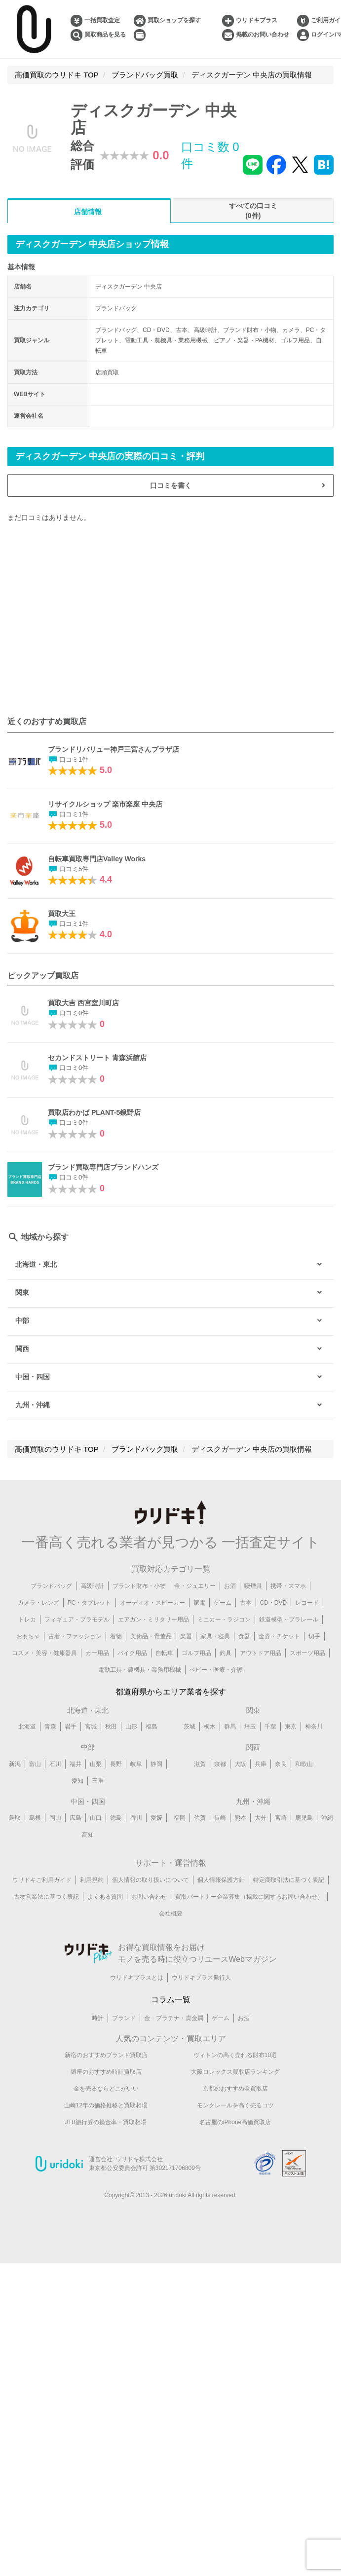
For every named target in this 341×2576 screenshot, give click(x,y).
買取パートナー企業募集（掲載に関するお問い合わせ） (249, 1896)
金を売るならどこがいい (106, 2088)
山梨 (96, 1764)
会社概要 (171, 1913)
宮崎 (281, 1817)
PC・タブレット (90, 1602)
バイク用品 (132, 1653)
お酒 (230, 1585)
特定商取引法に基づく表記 (288, 1880)
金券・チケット (279, 1636)
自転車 (164, 1653)
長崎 (220, 1817)
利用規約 (92, 1880)
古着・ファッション (75, 1636)
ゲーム (222, 1602)
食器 (244, 1636)
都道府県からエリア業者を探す (170, 1692)
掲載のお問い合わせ (262, 34)
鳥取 (15, 1817)
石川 (55, 1764)
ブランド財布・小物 (139, 1585)
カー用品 (97, 1653)
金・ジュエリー (195, 1585)
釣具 (225, 1653)
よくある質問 (105, 1896)
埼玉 (250, 1726)
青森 (50, 1726)
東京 (291, 1726)
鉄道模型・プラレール (288, 1619)
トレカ (27, 1619)
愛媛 (156, 1817)
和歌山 (304, 1764)
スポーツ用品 (307, 1653)
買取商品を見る (105, 34)
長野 (116, 1764)
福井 (75, 1764)
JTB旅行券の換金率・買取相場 (106, 2122)
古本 (246, 1602)
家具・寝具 (215, 1636)
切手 (314, 1636)
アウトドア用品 (260, 1653)
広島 (75, 1817)
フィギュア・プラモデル (77, 1619)
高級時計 (92, 1585)
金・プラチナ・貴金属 (173, 2018)
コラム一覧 (170, 1999)
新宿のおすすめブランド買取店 (106, 2055)
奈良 (281, 1764)
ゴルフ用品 (196, 1653)
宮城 (91, 1726)
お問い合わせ (149, 1896)
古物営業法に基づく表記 (46, 1896)
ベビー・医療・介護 (216, 1669)
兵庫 (260, 1764)
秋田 (111, 1726)
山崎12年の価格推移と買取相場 (106, 2105)
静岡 (156, 1764)
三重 (98, 1780)
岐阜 (136, 1764)
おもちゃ (28, 1636)
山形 (131, 1726)
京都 (220, 1764)
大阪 (240, 1764)
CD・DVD (273, 1602)
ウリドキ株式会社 (139, 2159)
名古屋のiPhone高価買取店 (235, 2122)
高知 (88, 1834)
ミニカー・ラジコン (224, 1619)
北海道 (27, 1726)
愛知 (77, 1780)
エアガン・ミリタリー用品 (153, 1619)
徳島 (116, 1817)
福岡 (180, 1817)
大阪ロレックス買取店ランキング (235, 2071)
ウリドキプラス (256, 20)
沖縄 (327, 1817)
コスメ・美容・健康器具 (44, 1653)
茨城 (189, 1726)
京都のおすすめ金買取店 (235, 2088)
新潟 (15, 1764)
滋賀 (200, 1764)
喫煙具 (253, 1585)
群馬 (230, 1726)
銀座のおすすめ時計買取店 (106, 2071)
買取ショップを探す (174, 20)
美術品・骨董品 (151, 1636)
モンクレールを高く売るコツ (235, 2105)
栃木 (210, 1726)
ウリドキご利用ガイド (42, 1880)
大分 (260, 1817)
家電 (199, 1602)
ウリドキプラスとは (136, 1977)
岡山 (55, 1817)
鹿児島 (304, 1817)
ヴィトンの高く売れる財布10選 (235, 2055)
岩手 (70, 1726)
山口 (96, 1817)
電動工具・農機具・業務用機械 (139, 1669)
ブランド (124, 2018)
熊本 (240, 1817)
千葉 (270, 1726)
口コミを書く (170, 485)
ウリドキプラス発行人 (201, 1977)
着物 (116, 1636)
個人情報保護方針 (221, 1880)
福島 (151, 1726)
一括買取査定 (102, 20)
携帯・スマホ (288, 1585)
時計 (98, 2018)
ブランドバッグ (51, 1585)
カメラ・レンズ (38, 1602)
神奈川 (314, 1726)
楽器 (186, 1636)
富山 (35, 1764)
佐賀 (200, 1817)
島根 (35, 1817)
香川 (136, 1817)
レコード (307, 1602)
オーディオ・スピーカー (152, 1602)
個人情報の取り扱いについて (150, 1880)
